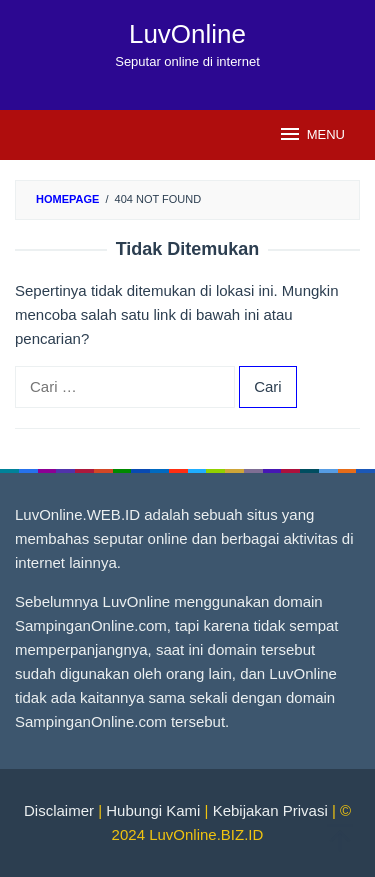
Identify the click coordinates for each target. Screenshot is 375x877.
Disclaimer (59, 810)
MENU (311, 134)
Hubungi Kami (153, 810)
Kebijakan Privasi (270, 810)
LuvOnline (187, 34)
